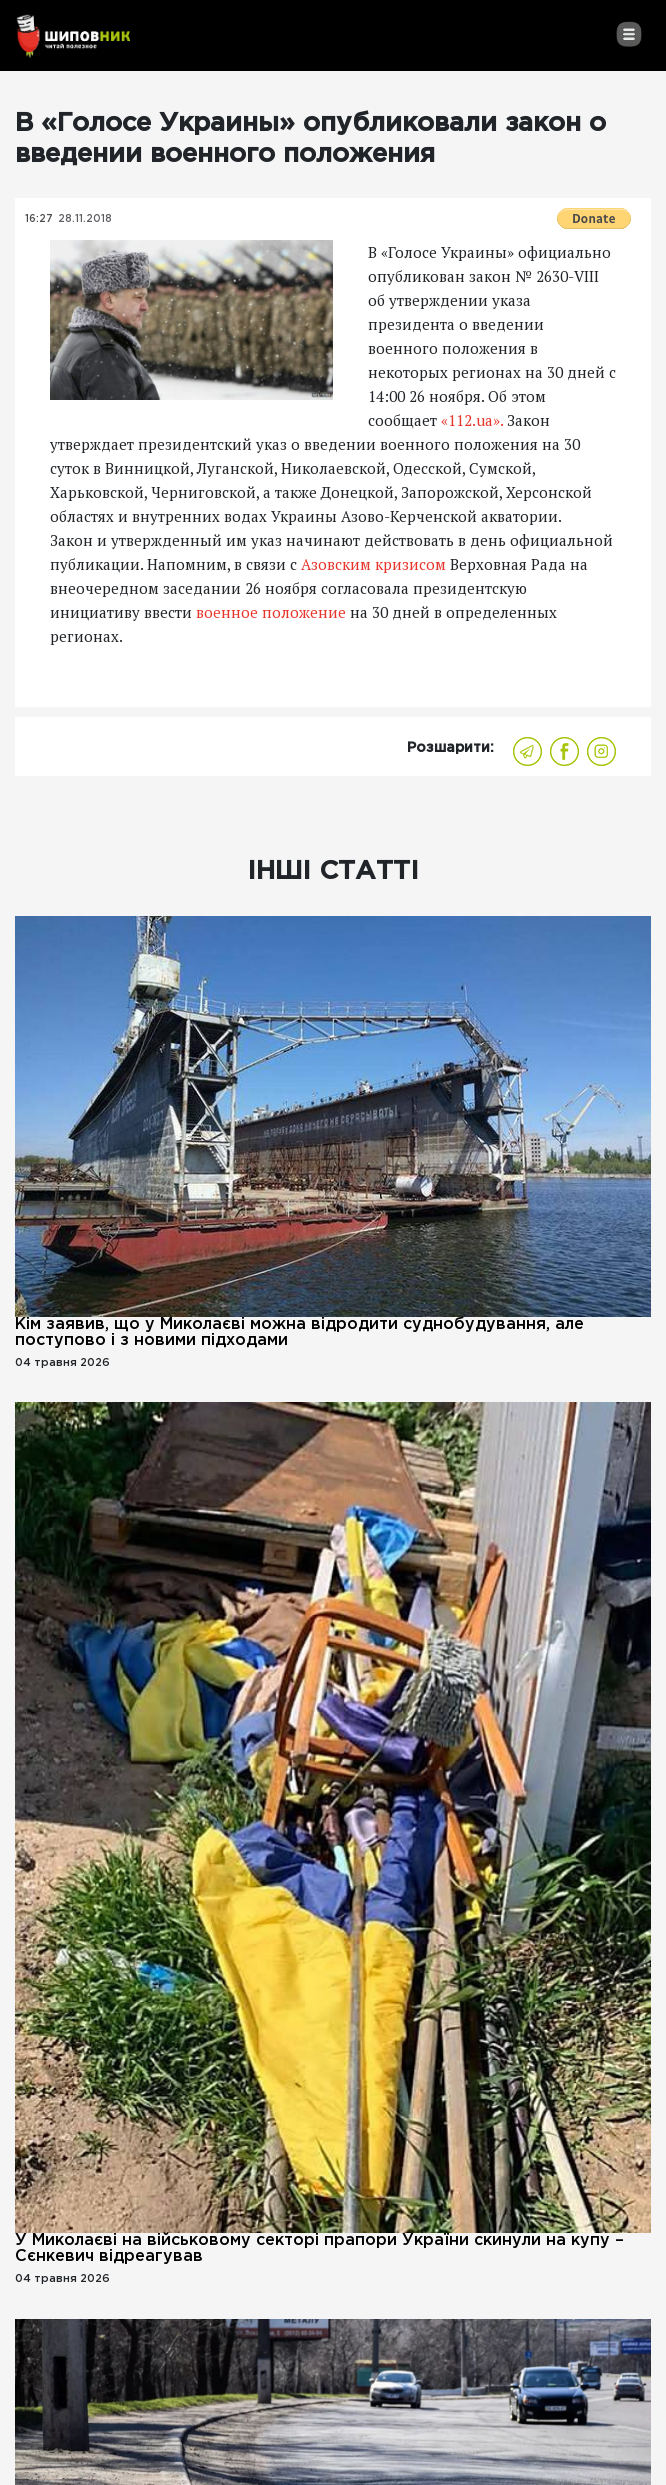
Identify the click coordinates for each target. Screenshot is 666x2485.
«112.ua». (472, 420)
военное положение (273, 612)
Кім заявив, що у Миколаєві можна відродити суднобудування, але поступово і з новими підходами (299, 1332)
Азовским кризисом (373, 564)
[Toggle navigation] (628, 34)
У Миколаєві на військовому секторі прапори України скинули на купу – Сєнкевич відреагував (319, 2248)
